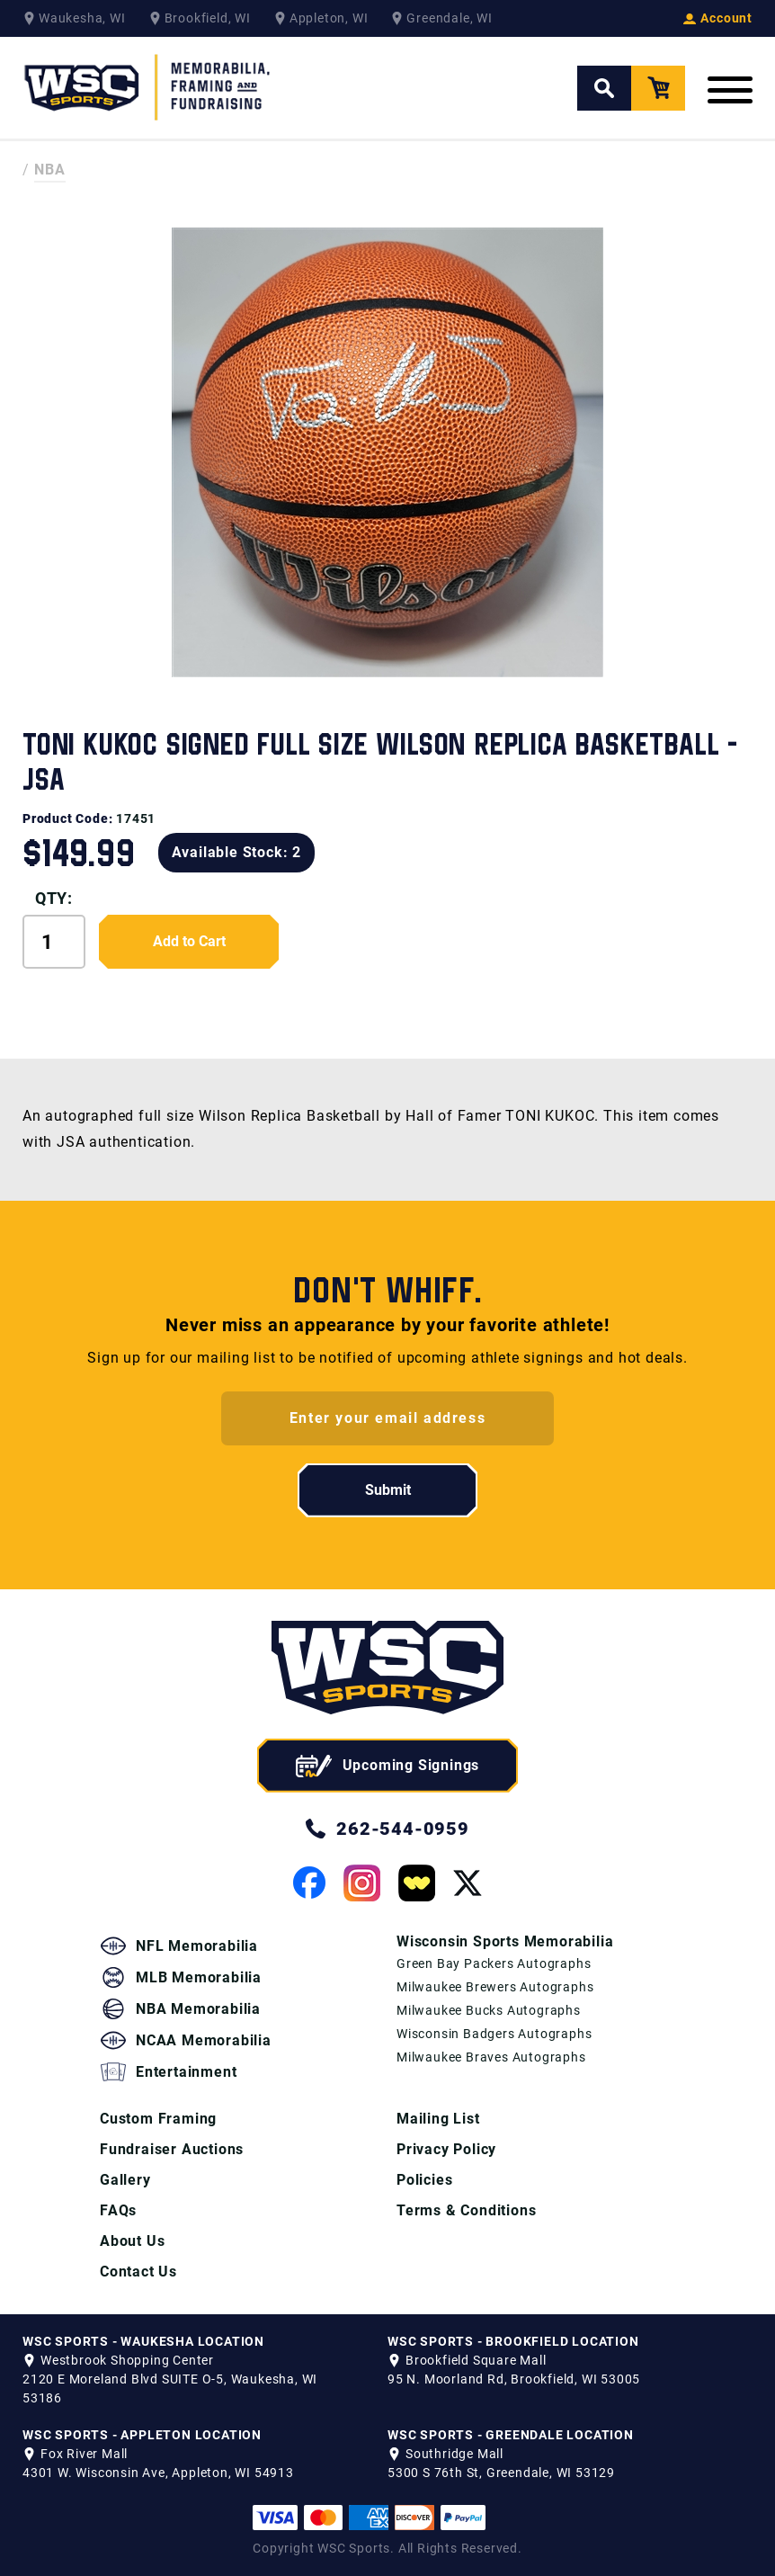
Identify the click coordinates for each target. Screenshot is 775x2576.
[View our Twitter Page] (467, 1883)
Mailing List (438, 2118)
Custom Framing (158, 2118)
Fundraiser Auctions (172, 2149)
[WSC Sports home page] (387, 1671)
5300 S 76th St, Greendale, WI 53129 (501, 2472)
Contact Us (138, 2271)
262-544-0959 (387, 1828)
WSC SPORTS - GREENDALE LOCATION (511, 2435)
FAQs (118, 2210)
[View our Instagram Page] (361, 1883)
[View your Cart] (658, 88)
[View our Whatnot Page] (416, 1883)
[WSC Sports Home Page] (148, 87)
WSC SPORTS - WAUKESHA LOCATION (143, 2341)
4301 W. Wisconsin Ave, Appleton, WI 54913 (158, 2472)
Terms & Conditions (466, 2210)
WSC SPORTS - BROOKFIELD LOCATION (513, 2341)
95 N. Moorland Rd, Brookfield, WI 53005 (514, 2379)
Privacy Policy (446, 2149)
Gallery (125, 2179)
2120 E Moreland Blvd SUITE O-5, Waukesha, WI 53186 (169, 2388)
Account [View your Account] (718, 18)
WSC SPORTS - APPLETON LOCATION (142, 2435)
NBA (50, 169)
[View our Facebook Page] (309, 1882)
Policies (424, 2179)
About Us (132, 2241)
